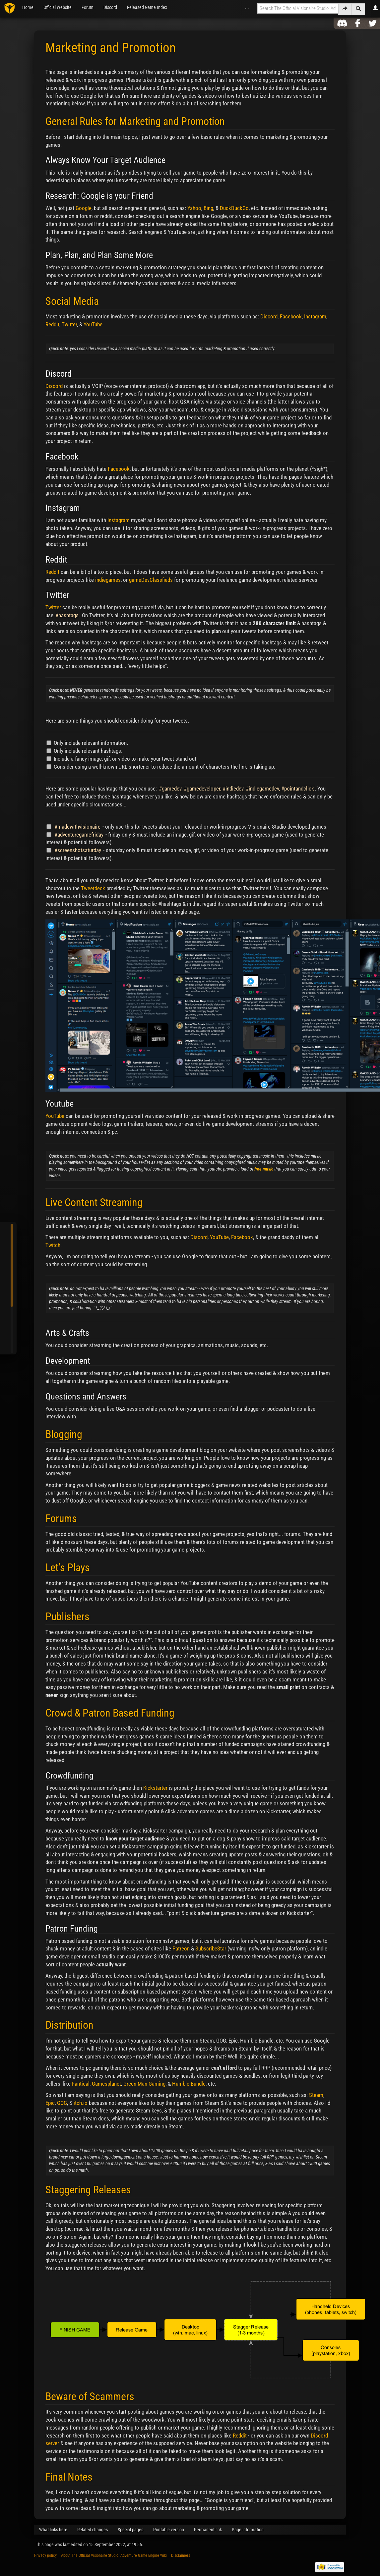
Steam (316, 2095)
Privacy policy (45, 2555)
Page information (248, 2529)
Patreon (181, 1948)
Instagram (315, 316)
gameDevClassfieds (151, 579)
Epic (50, 2103)
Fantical (81, 2083)
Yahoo (194, 208)
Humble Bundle (189, 2083)
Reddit (52, 324)
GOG (62, 2103)
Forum (88, 7)
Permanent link (208, 2529)
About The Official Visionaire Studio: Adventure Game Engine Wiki (114, 2555)
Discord (110, 7)
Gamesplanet (106, 2083)
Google (84, 208)
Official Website (57, 7)
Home (27, 7)
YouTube (93, 324)
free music (263, 1169)
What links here (53, 2529)
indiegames (108, 579)
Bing (208, 208)
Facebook (291, 316)
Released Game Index (147, 7)
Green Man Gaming (144, 2083)
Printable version (168, 2529)
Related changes (92, 2529)
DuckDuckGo (234, 208)
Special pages (130, 2529)
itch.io (81, 2103)
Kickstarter (155, 1787)
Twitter (69, 324)
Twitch (52, 1245)
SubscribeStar (210, 1948)
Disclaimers (180, 2555)
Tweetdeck (93, 888)
